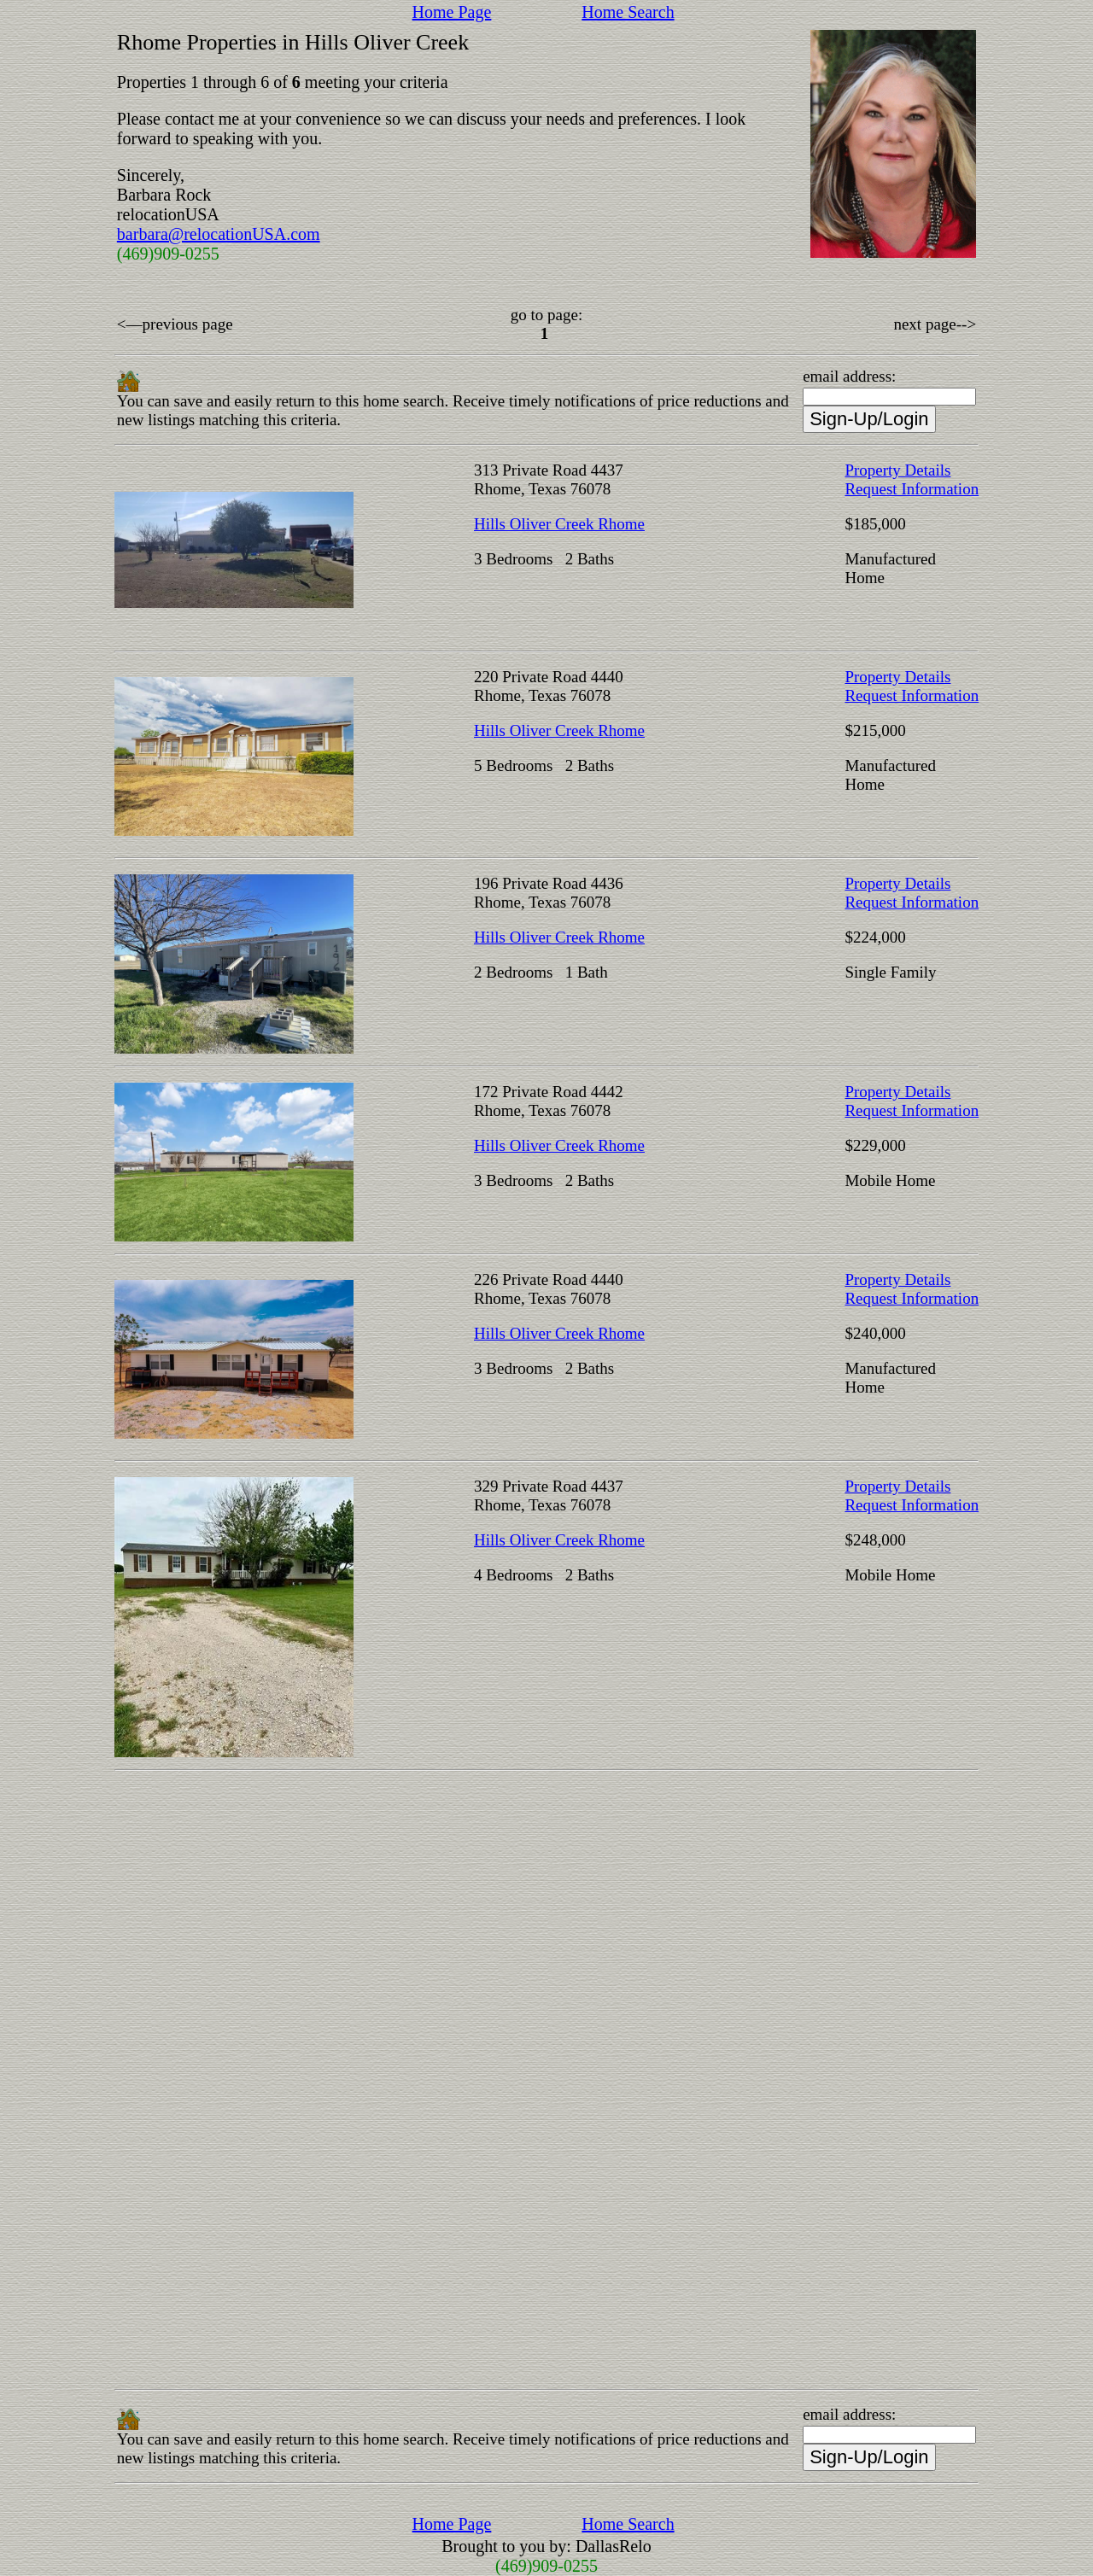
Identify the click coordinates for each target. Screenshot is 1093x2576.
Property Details (897, 470)
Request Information (912, 489)
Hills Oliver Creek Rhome (559, 524)
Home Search (628, 12)
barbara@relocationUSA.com (218, 234)
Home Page (452, 12)
